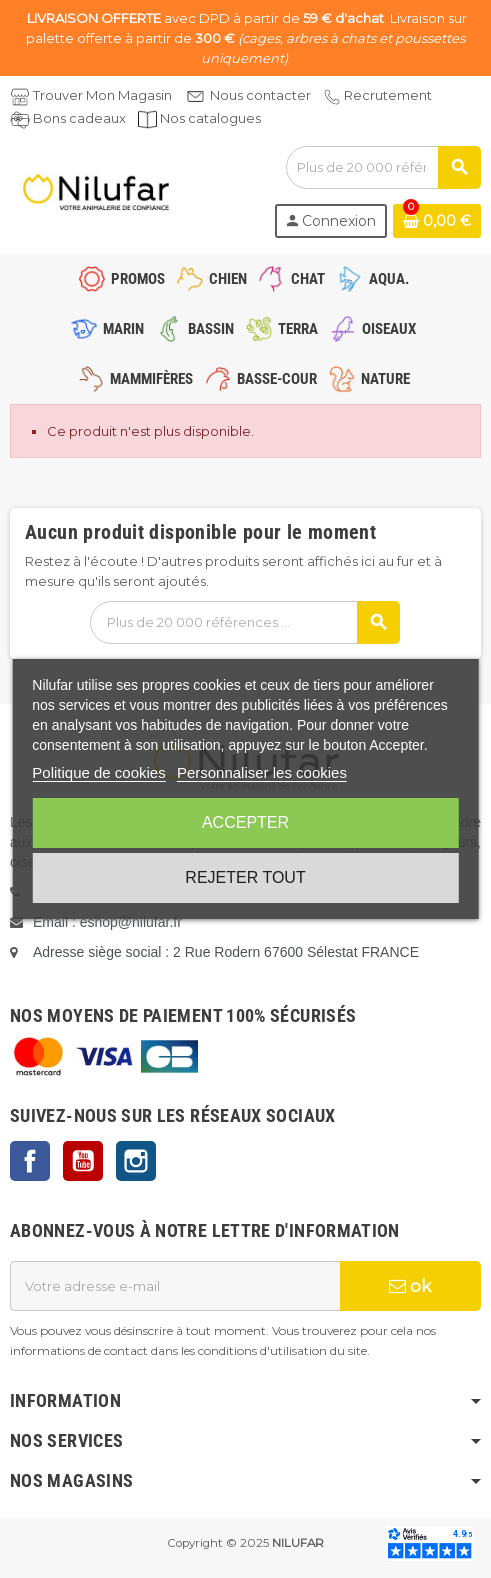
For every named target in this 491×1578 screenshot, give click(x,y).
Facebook (30, 1161)
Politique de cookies (98, 772)
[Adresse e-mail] (175, 1286)
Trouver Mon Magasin (102, 95)
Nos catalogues (210, 118)
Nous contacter (260, 95)
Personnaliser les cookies (262, 772)
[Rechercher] (383, 167)
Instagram (136, 1161)
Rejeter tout (245, 877)
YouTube (83, 1161)
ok (410, 1286)
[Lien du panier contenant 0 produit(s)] (437, 221)
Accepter (245, 822)
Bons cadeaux (79, 118)
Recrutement (388, 95)
